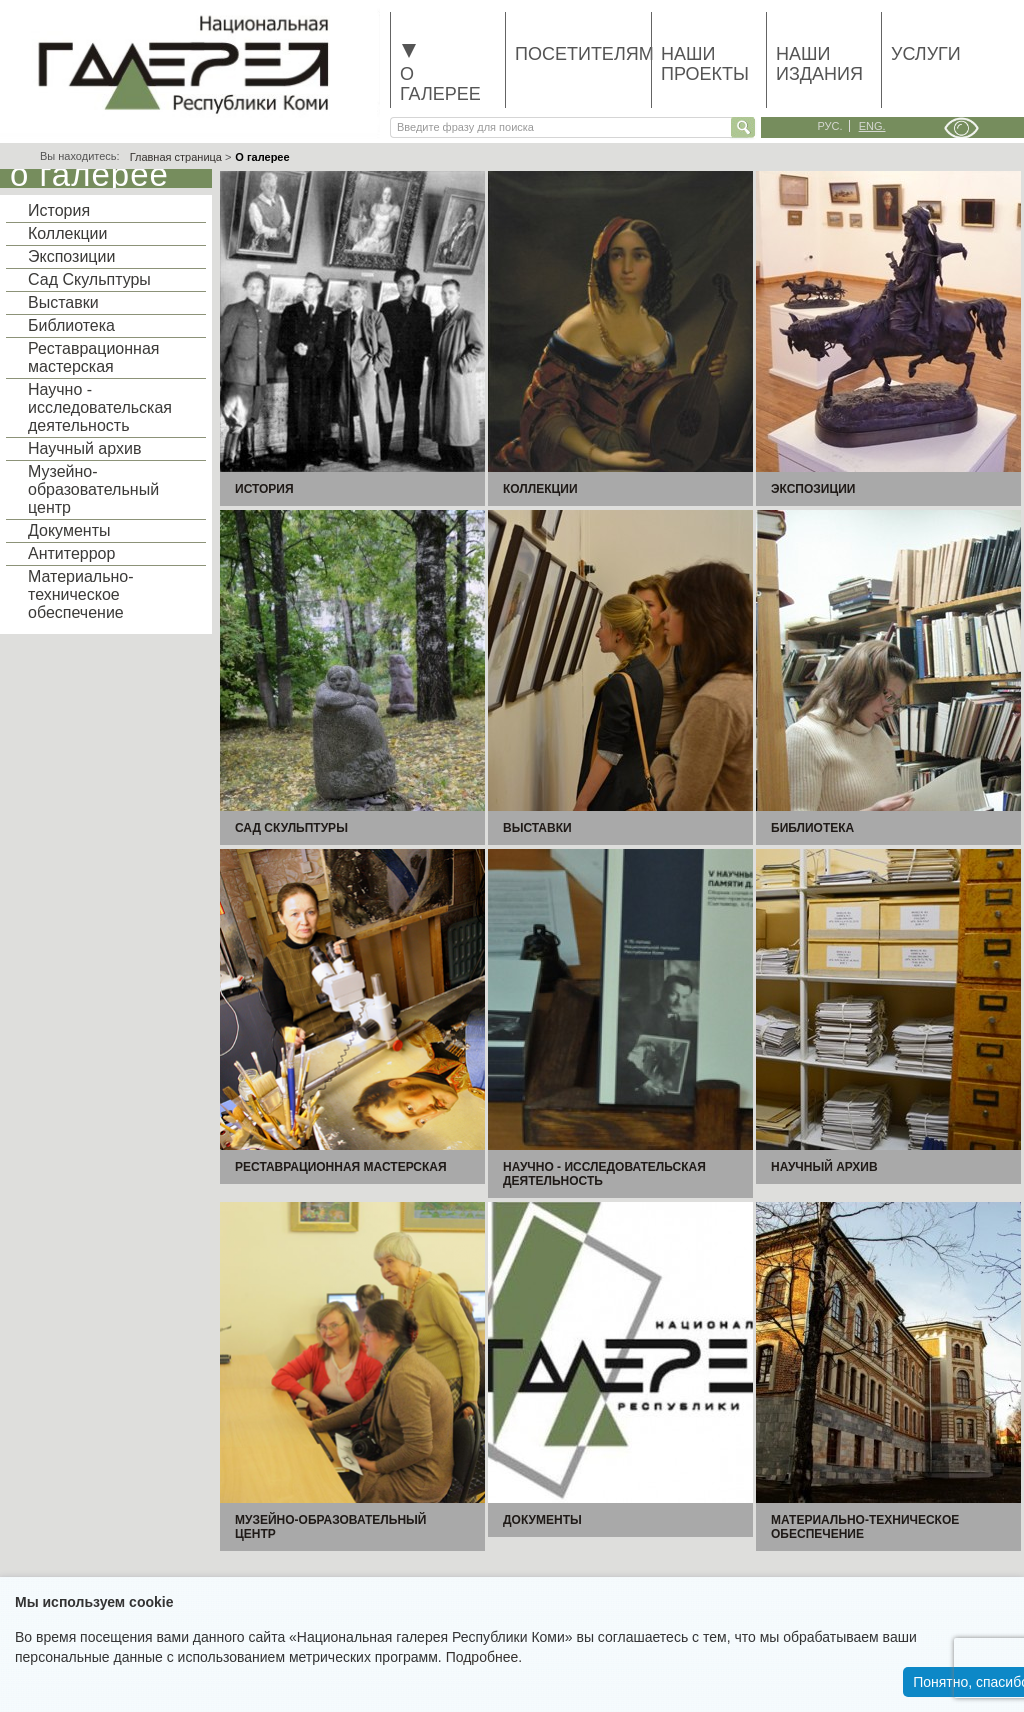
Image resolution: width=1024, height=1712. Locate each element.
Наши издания (819, 64)
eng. (872, 126)
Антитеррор (71, 553)
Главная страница (176, 157)
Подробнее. (484, 1657)
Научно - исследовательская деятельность (100, 407)
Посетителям (583, 54)
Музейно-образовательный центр (93, 489)
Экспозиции (71, 256)
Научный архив (84, 448)
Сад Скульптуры (89, 279)
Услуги (926, 54)
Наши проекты (705, 64)
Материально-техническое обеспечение (81, 594)
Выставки (63, 302)
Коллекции (67, 233)
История (59, 210)
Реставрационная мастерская (93, 357)
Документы (69, 530)
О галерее (440, 74)
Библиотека (71, 325)
